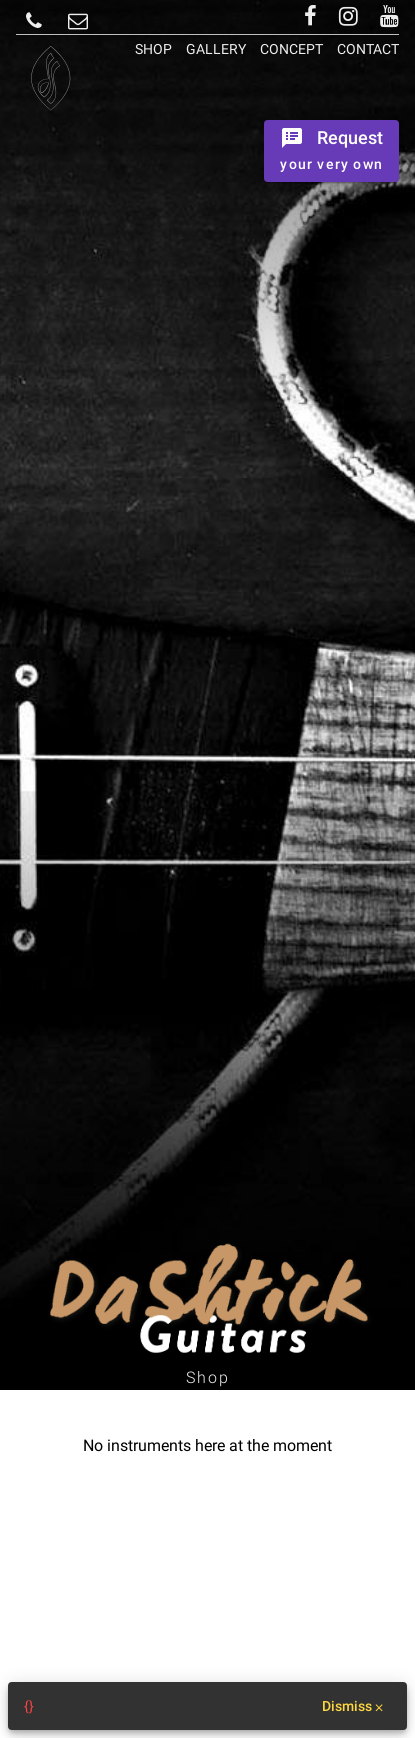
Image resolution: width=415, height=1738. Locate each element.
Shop (153, 49)
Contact (368, 49)
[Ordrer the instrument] (331, 151)
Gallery (216, 49)
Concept (291, 49)
